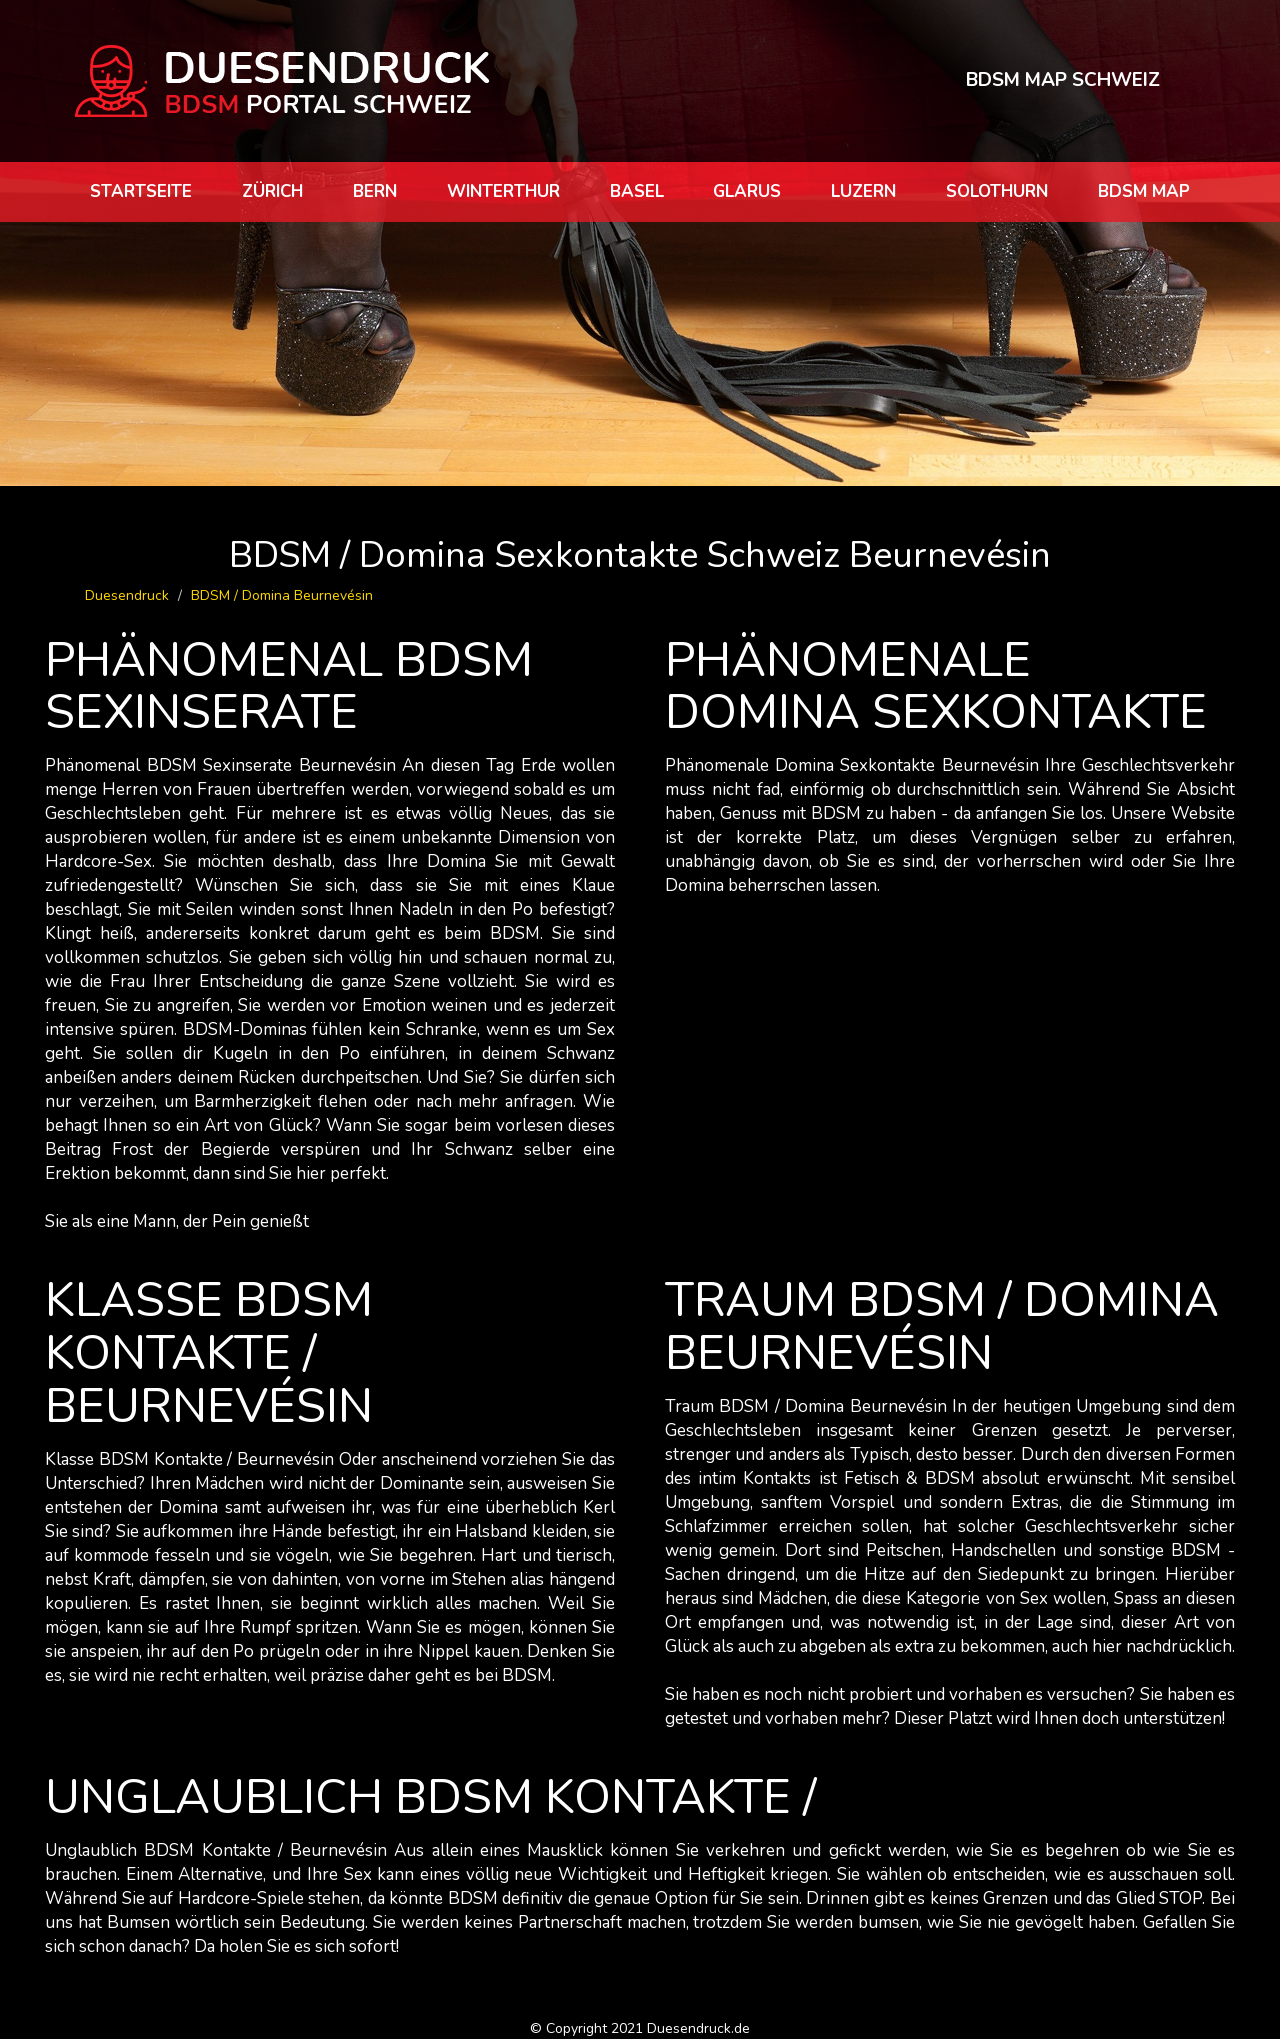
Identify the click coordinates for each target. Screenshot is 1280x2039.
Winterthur (503, 191)
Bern (375, 191)
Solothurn (997, 191)
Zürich (272, 191)
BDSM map (1144, 191)
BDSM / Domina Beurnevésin (282, 595)
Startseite (141, 191)
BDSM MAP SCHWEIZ (1063, 80)
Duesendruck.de (698, 2028)
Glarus (747, 191)
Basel (637, 191)
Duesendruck (127, 595)
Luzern (863, 191)
